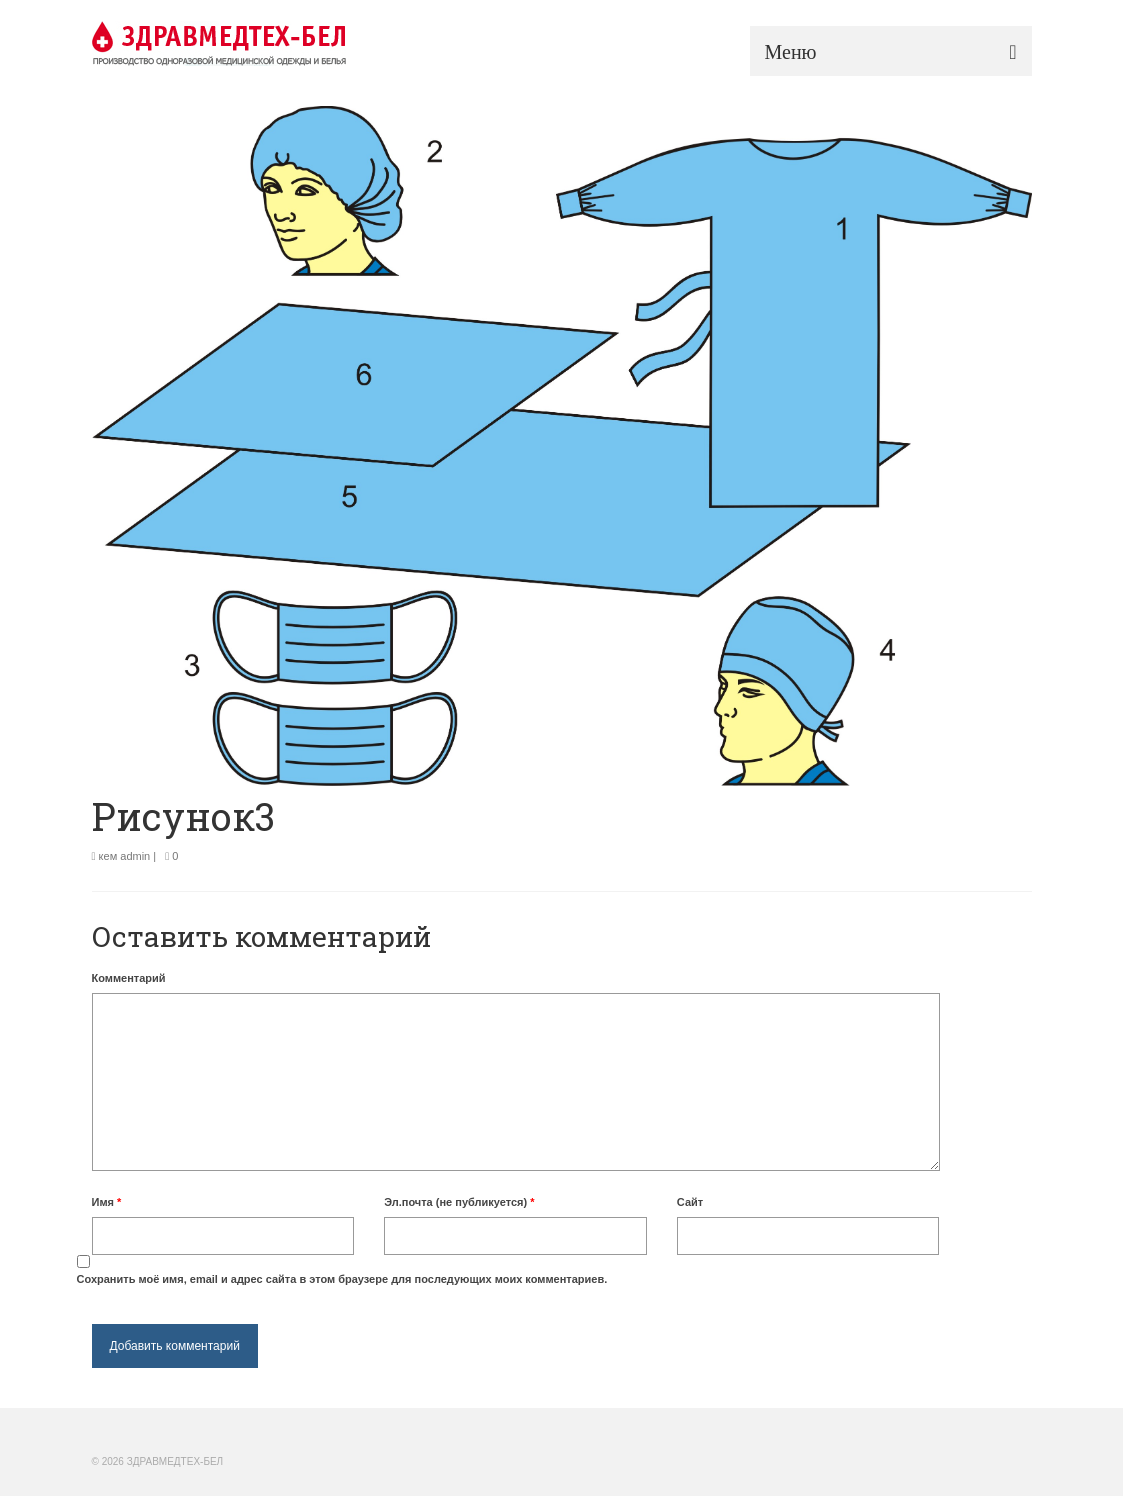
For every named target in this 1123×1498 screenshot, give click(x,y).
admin (135, 856)
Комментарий (129, 978)
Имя (107, 1202)
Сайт (690, 1202)
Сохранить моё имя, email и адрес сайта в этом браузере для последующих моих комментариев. (342, 1279)
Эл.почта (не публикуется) (459, 1202)
